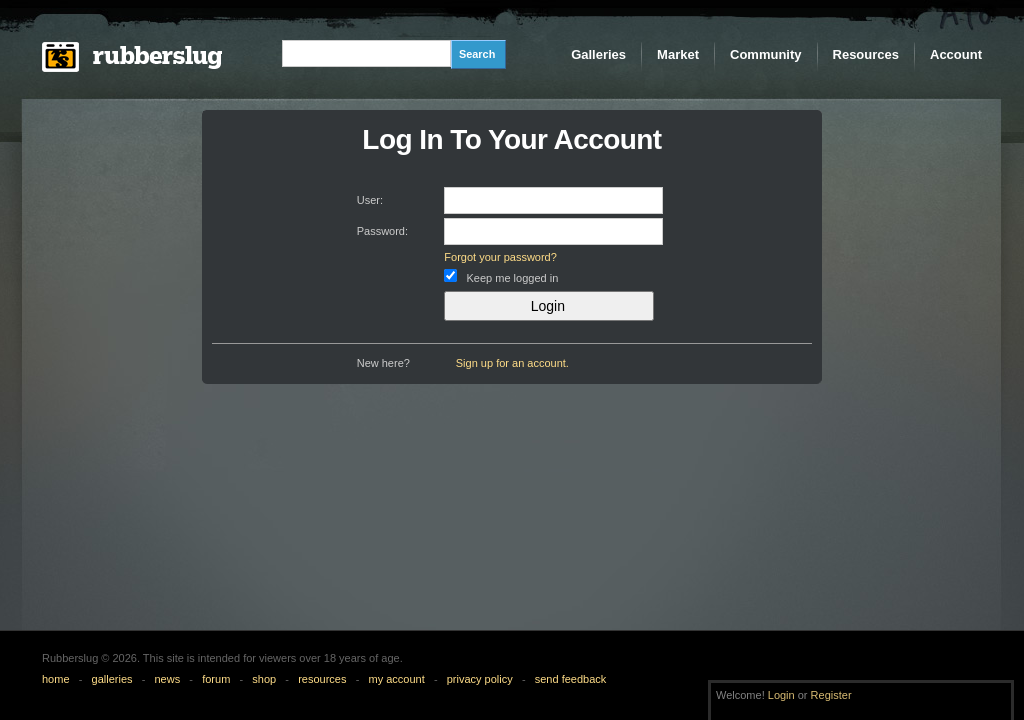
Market (678, 54)
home (56, 679)
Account (956, 54)
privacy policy (480, 679)
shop (264, 679)
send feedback (571, 679)
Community (766, 54)
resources (322, 679)
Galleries (598, 54)
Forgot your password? (500, 257)
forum (216, 679)
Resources (866, 54)
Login (781, 695)
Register (831, 695)
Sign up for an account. (512, 363)
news (168, 679)
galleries (112, 679)
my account (396, 679)
